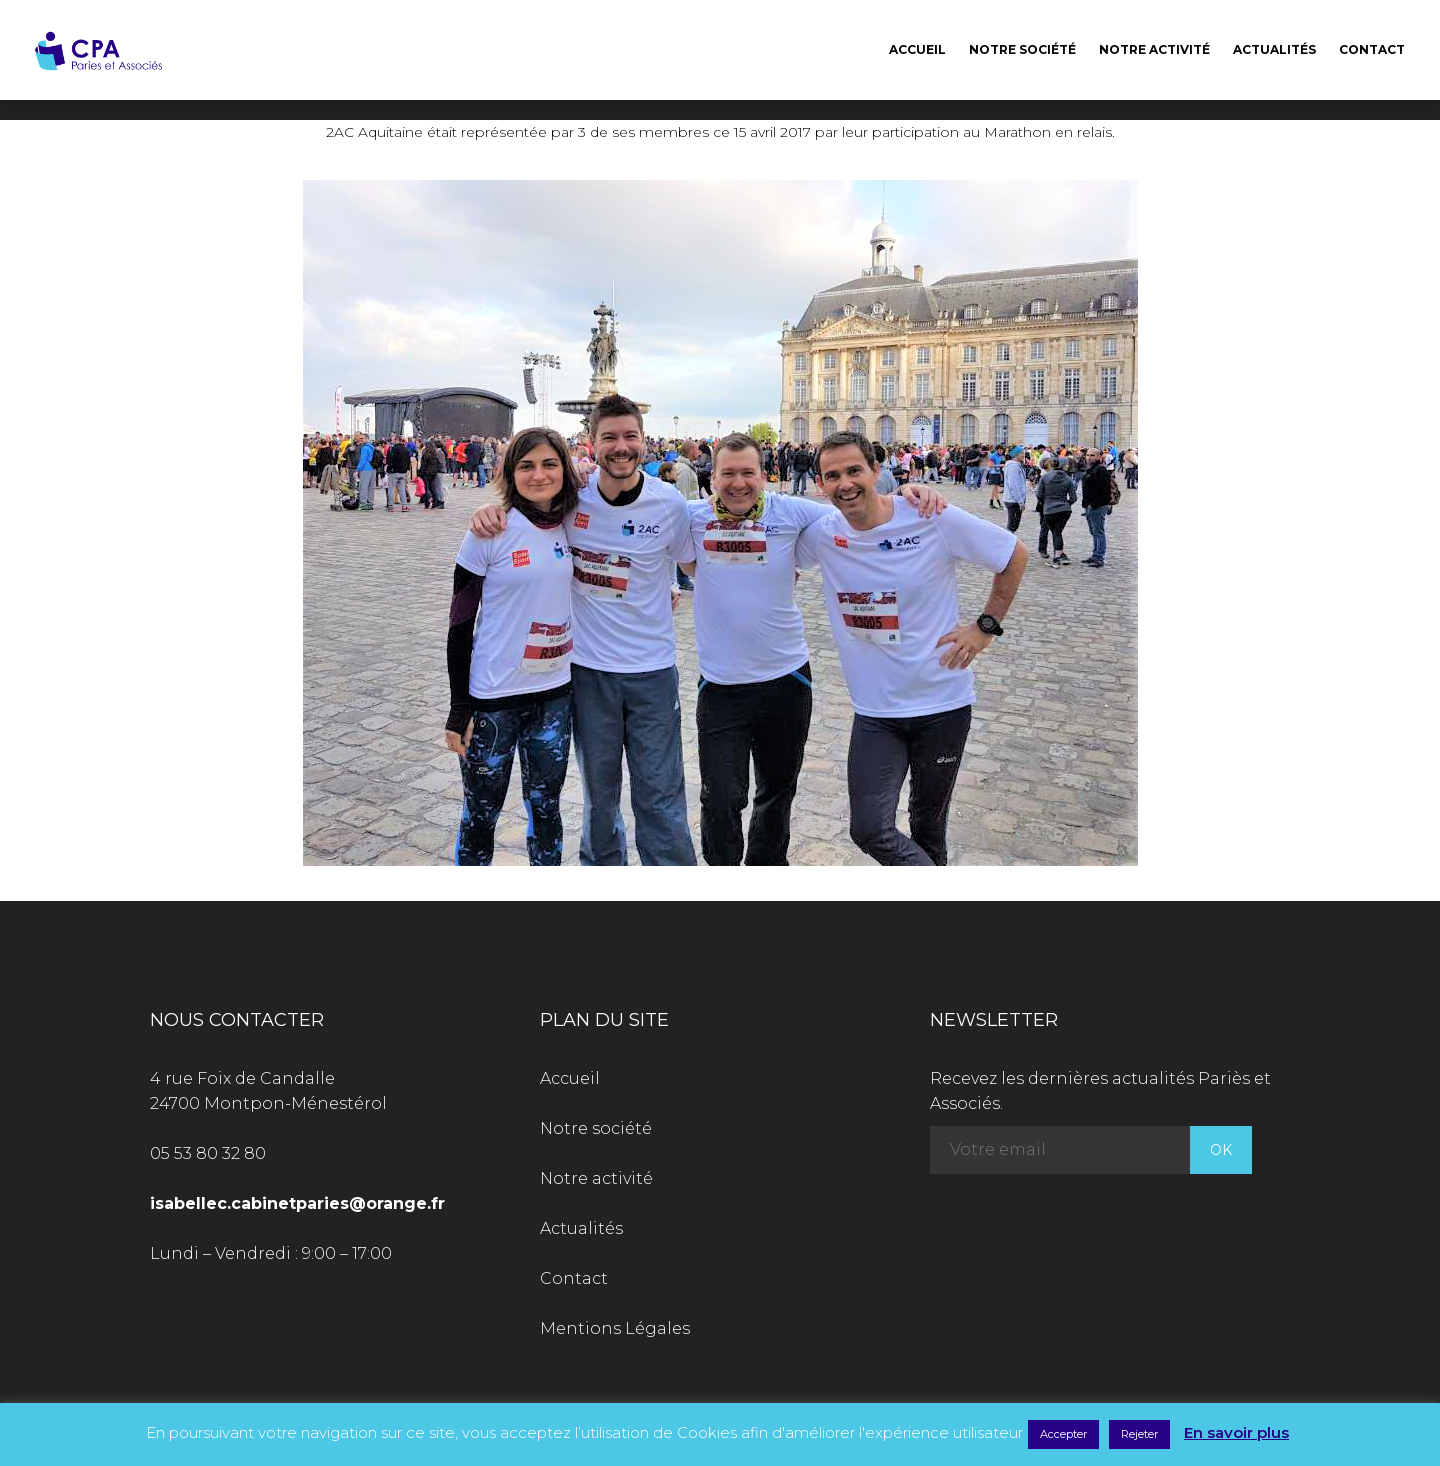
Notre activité (1154, 49)
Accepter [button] (1063, 1434)
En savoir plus (1236, 1432)
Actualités (1274, 49)
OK (1221, 1150)
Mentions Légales (615, 1328)
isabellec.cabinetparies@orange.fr (297, 1203)
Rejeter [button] (1139, 1434)
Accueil (917, 49)
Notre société (1022, 49)
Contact (1372, 49)
